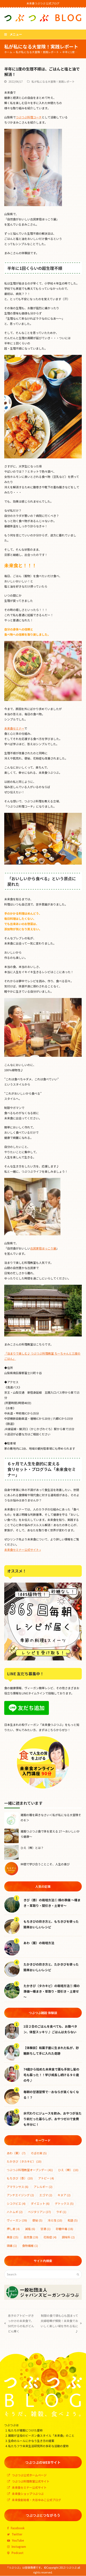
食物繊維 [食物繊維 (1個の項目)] (30, 2246)
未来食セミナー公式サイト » (22, 1550)
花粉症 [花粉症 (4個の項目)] (49, 2237)
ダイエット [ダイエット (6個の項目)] (40, 2203)
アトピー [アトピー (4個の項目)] (46, 2178)
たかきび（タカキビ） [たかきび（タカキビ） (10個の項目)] (24, 2161)
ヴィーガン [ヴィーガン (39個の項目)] (17, 2220)
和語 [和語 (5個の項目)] (73, 2220)
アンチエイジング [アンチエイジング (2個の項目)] (20, 2195)
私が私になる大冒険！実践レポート (53, 81)
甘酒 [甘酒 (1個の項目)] (45, 2229)
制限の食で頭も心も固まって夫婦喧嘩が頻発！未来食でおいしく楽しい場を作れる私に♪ (61, 2323)
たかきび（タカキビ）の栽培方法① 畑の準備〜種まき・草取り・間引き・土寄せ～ (51, 1991)
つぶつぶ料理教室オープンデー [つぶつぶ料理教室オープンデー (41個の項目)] (30, 2170)
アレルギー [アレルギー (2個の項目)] (43, 2187)
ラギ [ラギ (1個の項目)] (61, 2212)
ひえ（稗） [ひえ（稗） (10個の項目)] (68, 2170)
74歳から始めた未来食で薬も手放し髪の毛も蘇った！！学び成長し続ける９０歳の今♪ (51, 2075)
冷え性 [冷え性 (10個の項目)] (55, 2220)
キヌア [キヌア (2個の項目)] (64, 2195)
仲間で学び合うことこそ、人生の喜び (45, 1864)
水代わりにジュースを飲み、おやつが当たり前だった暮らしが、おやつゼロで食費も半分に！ (52, 2119)
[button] (13, 34)
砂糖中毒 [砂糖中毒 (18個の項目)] (64, 2229)
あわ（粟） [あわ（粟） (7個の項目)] (16, 2153)
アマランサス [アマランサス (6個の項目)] (17, 2187)
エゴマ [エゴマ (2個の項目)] (45, 2195)
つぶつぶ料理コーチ (29, 117)
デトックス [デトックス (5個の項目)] (64, 2203)
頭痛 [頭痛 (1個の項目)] (12, 2246)
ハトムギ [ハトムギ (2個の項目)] (15, 2212)
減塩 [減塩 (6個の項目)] (30, 2229)
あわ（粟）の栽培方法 (38, 1942)
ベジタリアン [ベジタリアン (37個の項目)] (39, 2212)
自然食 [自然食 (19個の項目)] (31, 2237)
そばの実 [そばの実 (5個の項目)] (39, 2153)
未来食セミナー (14, 728)
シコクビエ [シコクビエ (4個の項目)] (16, 2203)
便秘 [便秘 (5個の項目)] (37, 2220)
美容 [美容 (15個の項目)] (12, 2237)
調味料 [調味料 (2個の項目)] (68, 2237)
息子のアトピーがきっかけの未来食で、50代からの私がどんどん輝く (19, 2323)
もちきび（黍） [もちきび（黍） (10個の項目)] (20, 2178)
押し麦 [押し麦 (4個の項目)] (13, 2229)
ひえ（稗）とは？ (32, 1848)
